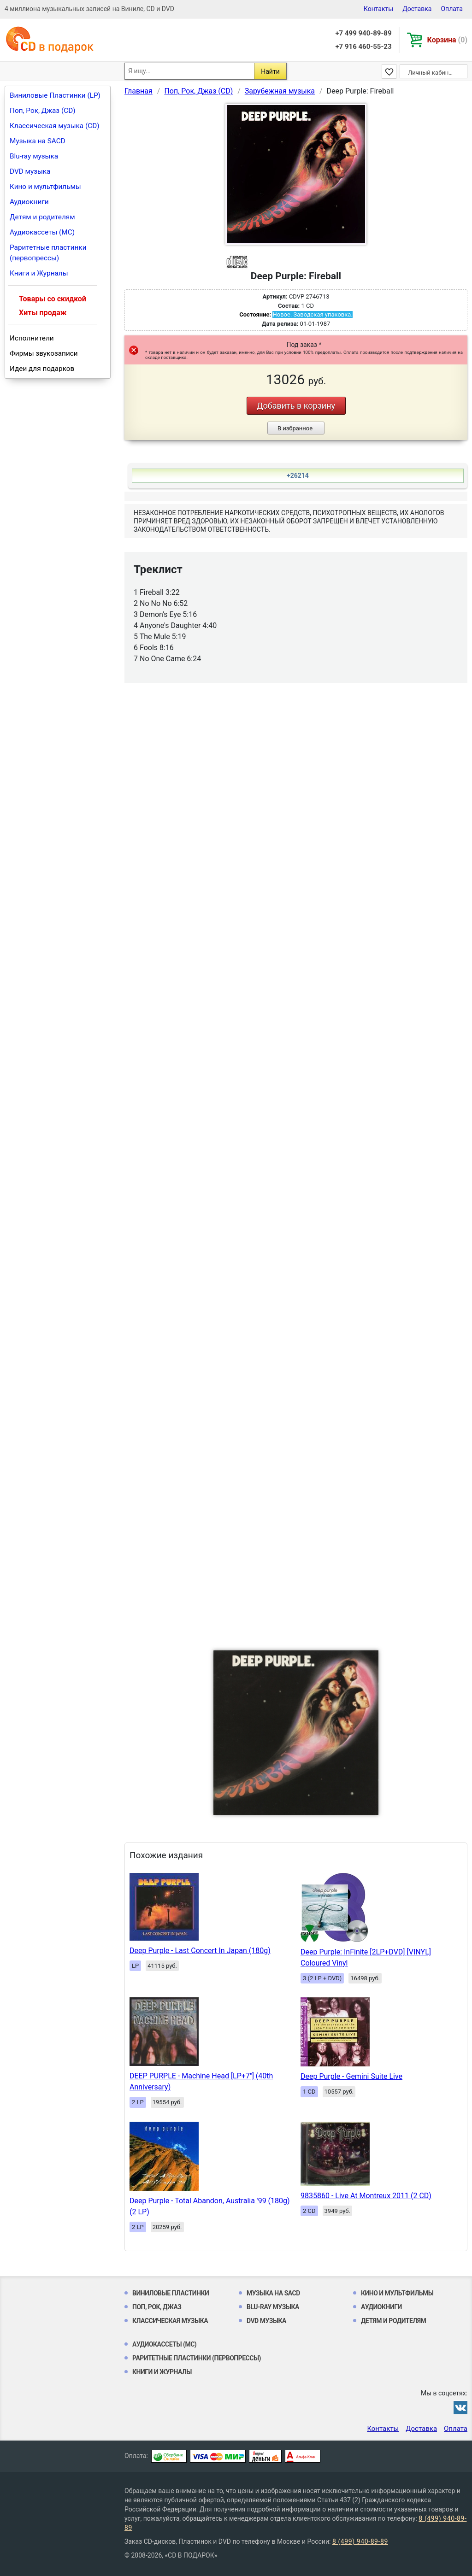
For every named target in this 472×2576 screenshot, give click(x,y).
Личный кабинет (431, 72)
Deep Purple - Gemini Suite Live (351, 2076)
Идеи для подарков (42, 368)
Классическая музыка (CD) (55, 126)
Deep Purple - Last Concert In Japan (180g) (200, 1950)
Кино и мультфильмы (45, 186)
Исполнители (32, 338)
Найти (270, 71)
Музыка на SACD (37, 141)
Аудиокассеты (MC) (42, 232)
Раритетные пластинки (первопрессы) (48, 252)
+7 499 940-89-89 (363, 33)
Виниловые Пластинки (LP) (55, 95)
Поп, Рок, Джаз (157, 2307)
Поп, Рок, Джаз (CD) (43, 110)
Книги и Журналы (39, 273)
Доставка (416, 8)
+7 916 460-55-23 (363, 46)
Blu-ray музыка (34, 156)
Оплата (452, 8)
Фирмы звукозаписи (44, 353)
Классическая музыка (170, 2320)
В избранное (295, 428)
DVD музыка (30, 171)
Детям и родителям (42, 217)
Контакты (378, 8)
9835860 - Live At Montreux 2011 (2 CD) (366, 2195)
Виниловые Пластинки (170, 2293)
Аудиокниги (29, 202)
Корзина (447, 39)
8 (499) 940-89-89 (360, 2541)
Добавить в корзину (296, 406)
